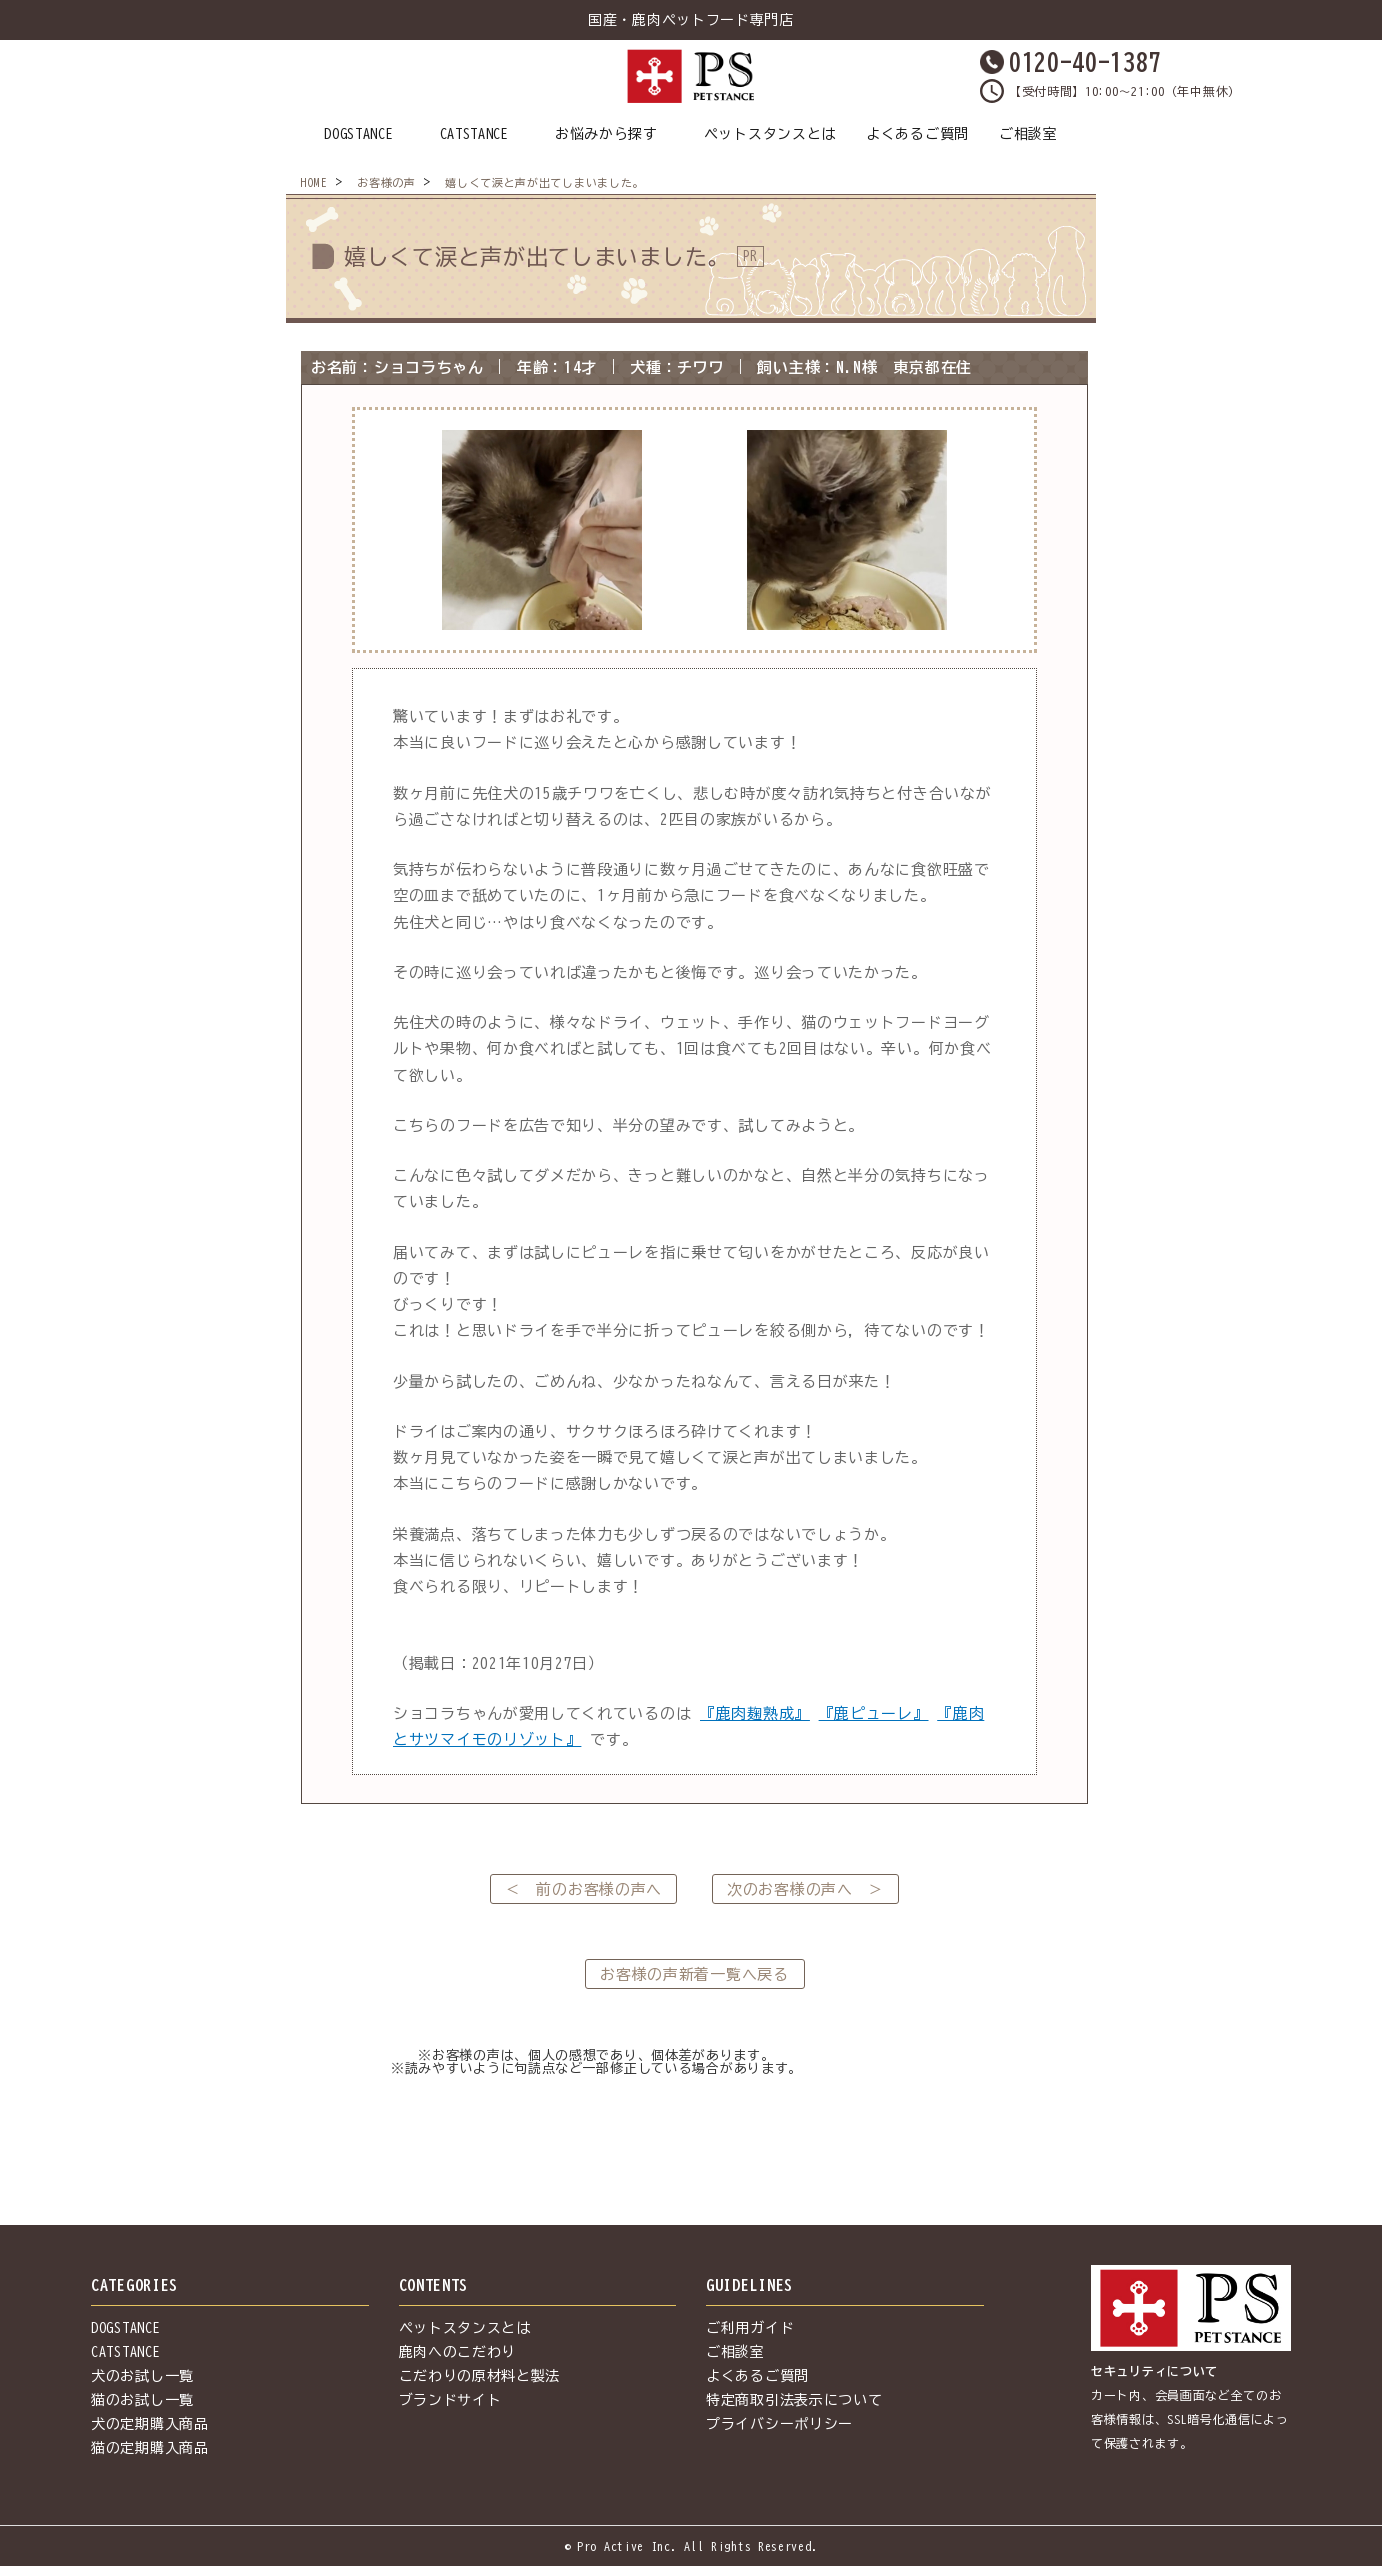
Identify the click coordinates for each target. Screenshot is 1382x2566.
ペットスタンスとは (770, 134)
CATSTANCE (474, 134)
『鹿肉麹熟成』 (755, 1713)
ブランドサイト (450, 2400)
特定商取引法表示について (794, 2400)
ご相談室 (1028, 134)
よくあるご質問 (917, 134)
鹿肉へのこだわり (458, 2352)
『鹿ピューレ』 (874, 1713)
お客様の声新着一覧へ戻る (694, 1974)
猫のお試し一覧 (142, 2400)
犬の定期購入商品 (150, 2424)
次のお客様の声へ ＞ (805, 1889)
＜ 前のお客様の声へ (583, 1889)
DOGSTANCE (358, 134)
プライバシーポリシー (779, 2424)
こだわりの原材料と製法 (480, 2376)
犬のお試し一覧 (142, 2376)
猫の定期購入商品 (150, 2448)
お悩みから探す (606, 134)
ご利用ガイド (750, 2328)
